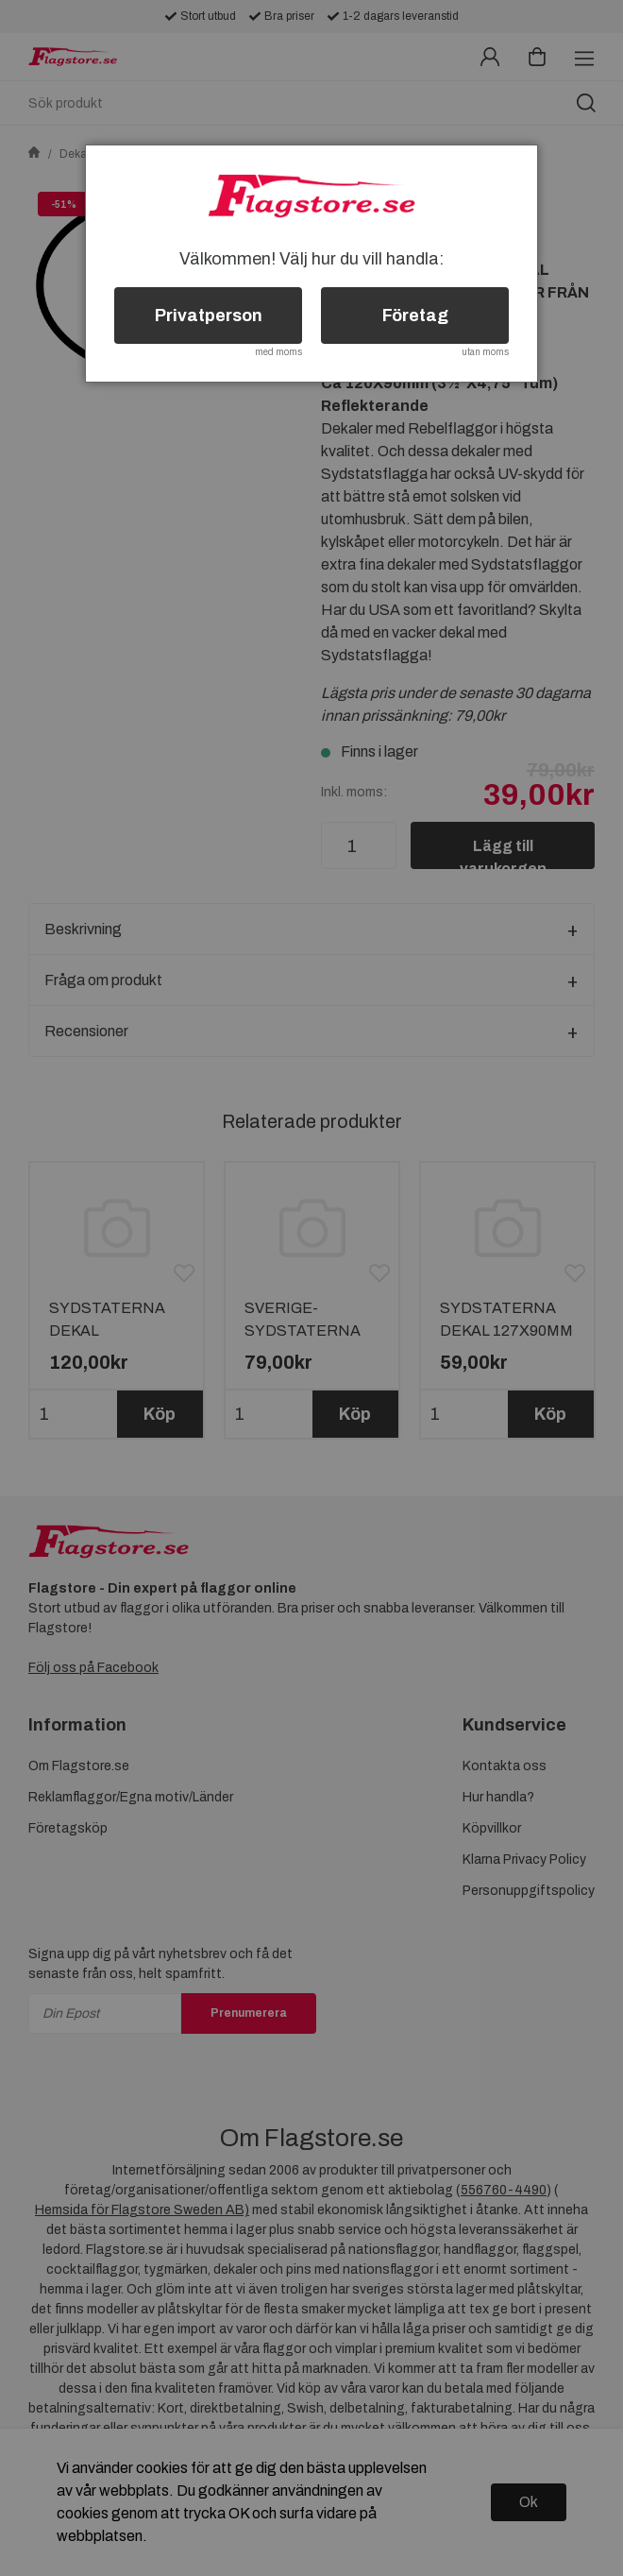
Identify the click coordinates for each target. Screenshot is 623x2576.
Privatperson (208, 315)
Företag (415, 315)
